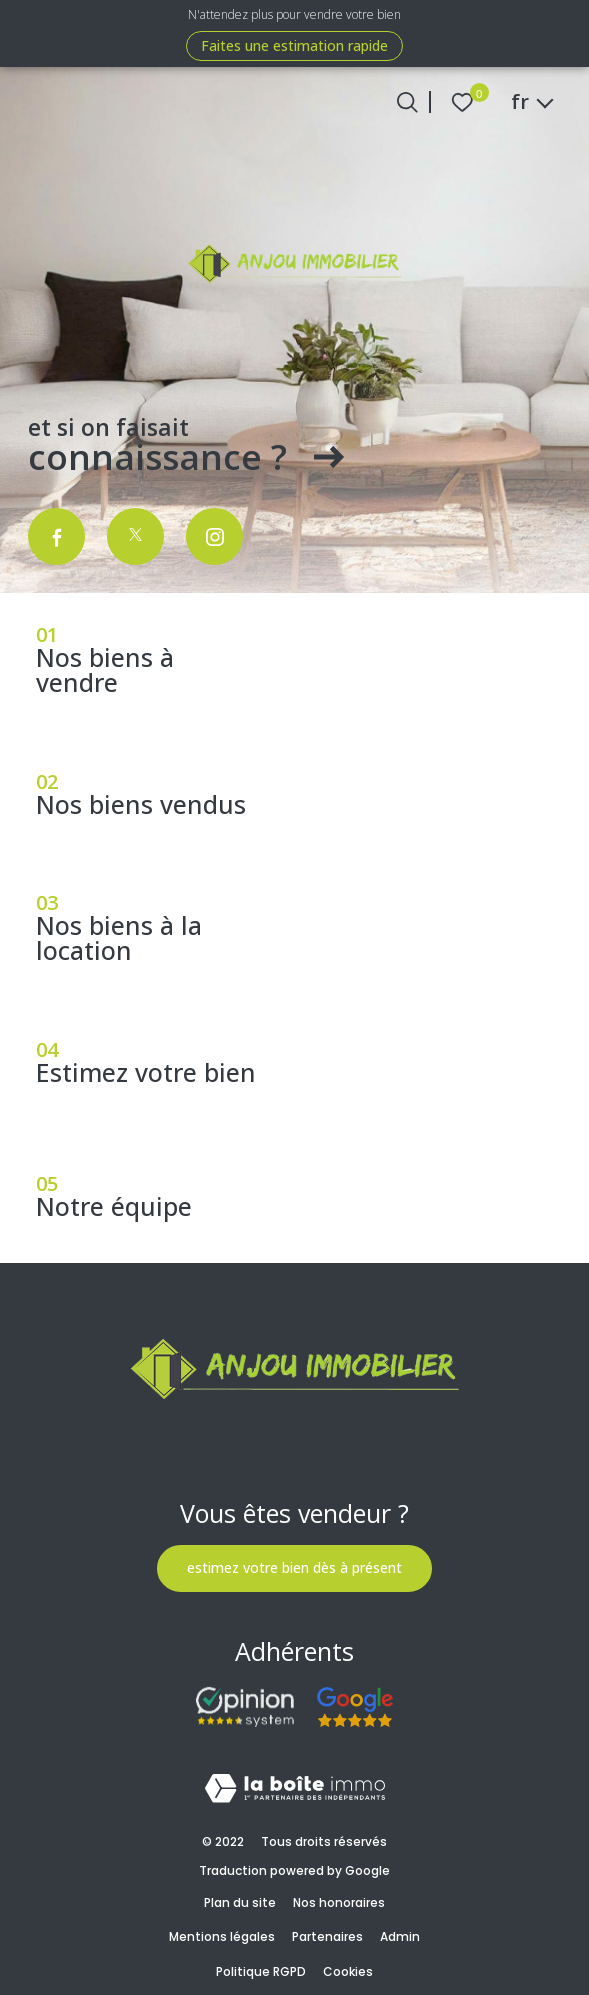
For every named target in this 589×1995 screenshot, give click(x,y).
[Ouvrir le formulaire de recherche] (407, 102)
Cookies (348, 1971)
